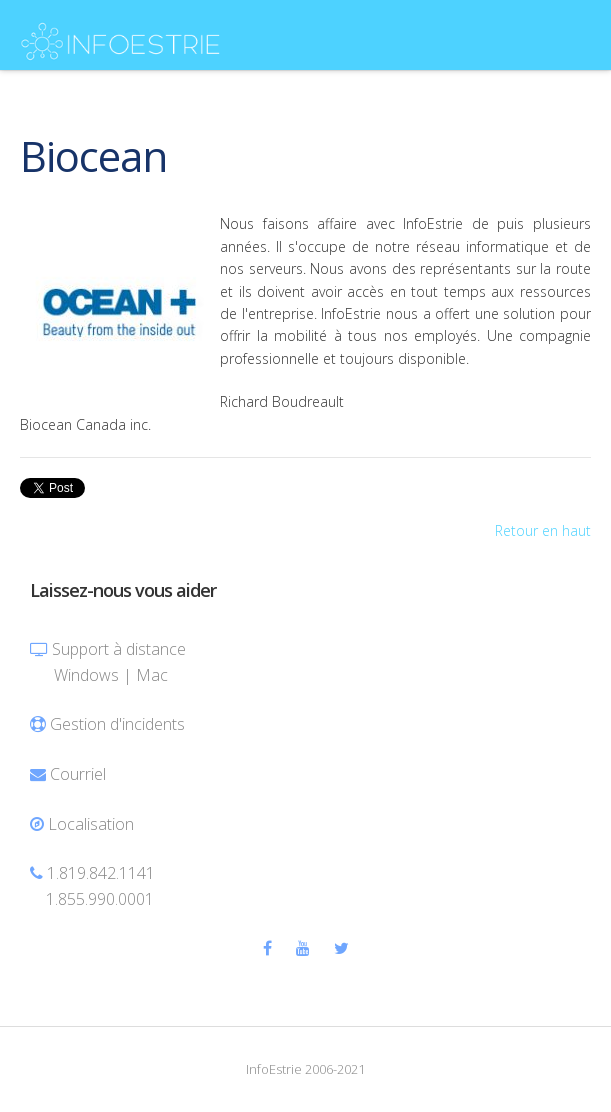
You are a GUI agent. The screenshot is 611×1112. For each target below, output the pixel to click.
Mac (152, 675)
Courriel (78, 774)
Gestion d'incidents (117, 724)
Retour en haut (543, 530)
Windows (86, 675)
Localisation (91, 824)
